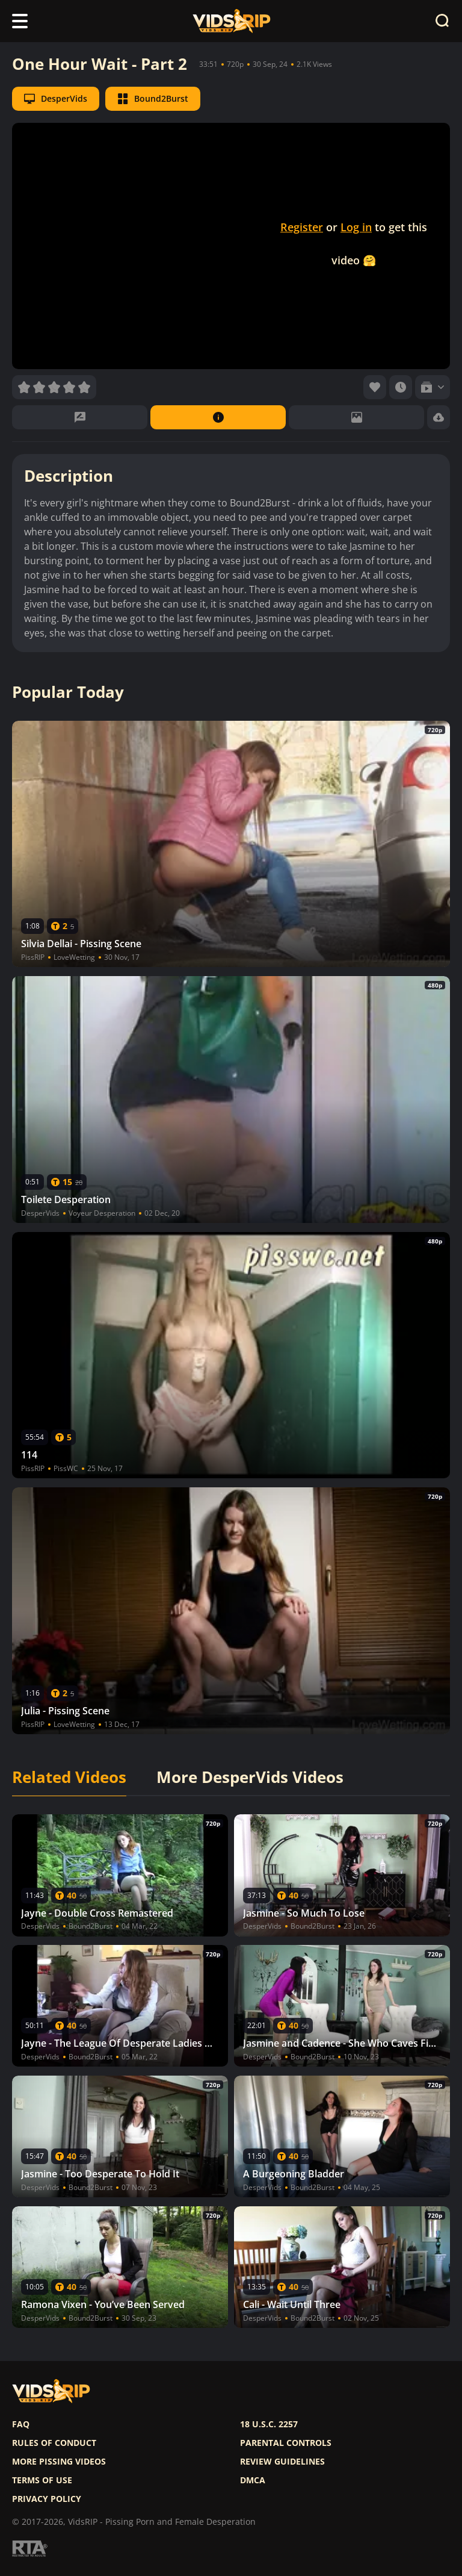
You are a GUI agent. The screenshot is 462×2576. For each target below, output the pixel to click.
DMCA (252, 2480)
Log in (356, 227)
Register (301, 227)
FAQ (20, 2424)
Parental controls (285, 2443)
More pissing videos (59, 2461)
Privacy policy (46, 2499)
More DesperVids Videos (249, 1777)
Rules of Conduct (54, 2443)
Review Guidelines (282, 2461)
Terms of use (42, 2480)
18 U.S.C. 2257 (269, 2424)
